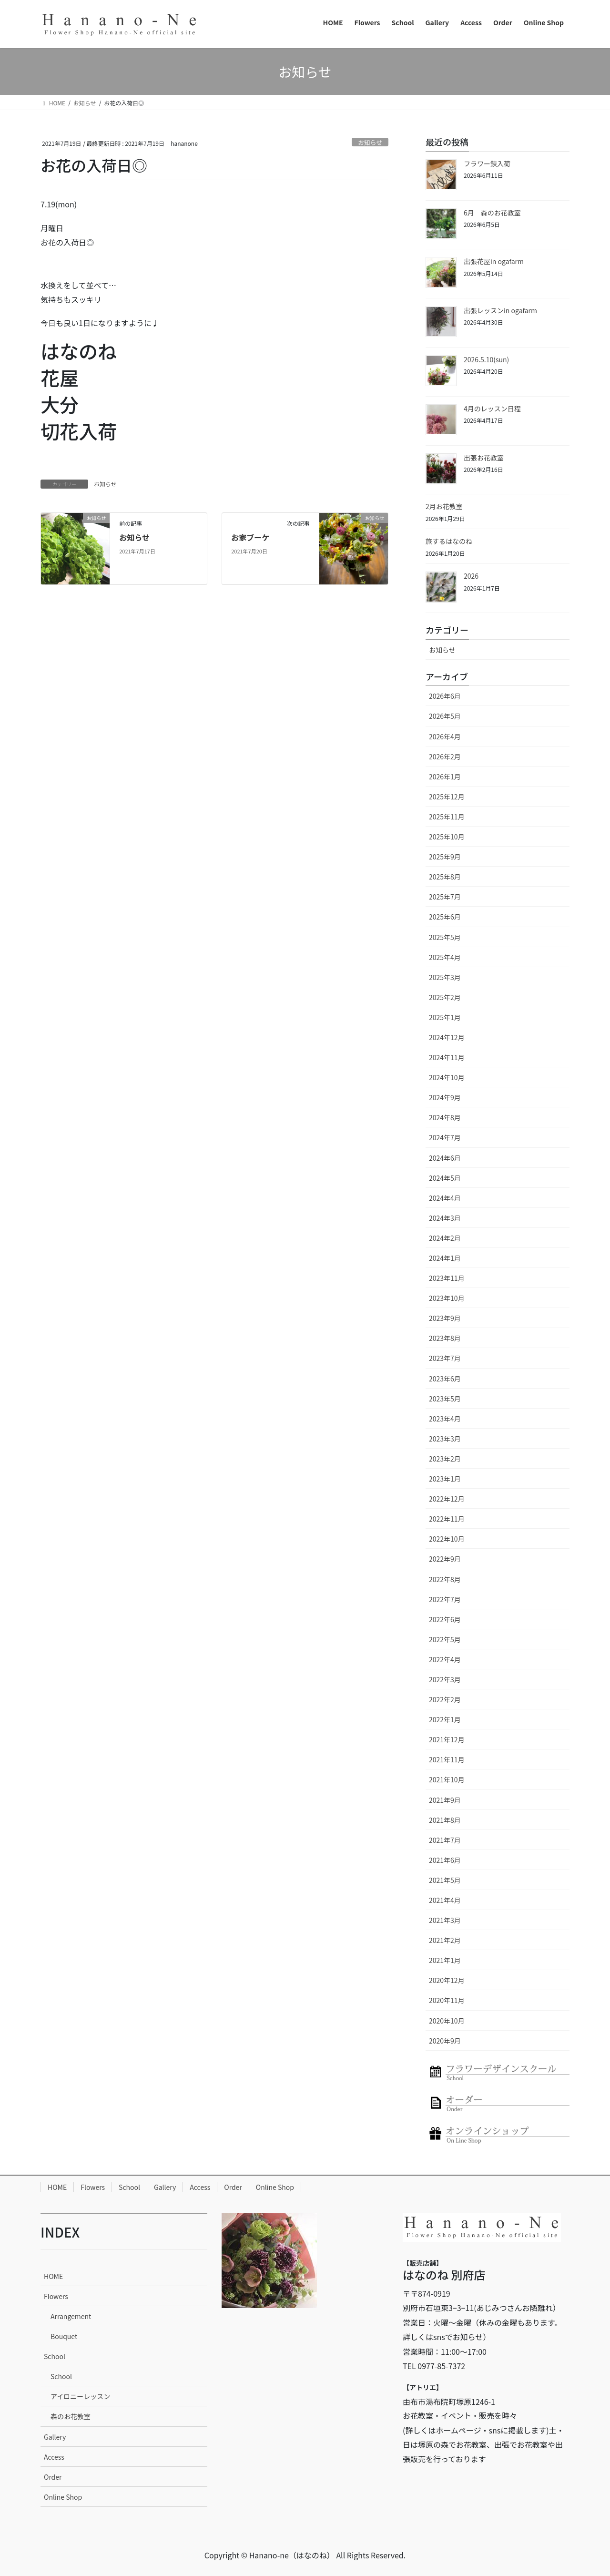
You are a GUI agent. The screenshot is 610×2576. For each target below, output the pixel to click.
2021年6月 (445, 1860)
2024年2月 (445, 1238)
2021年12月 (447, 1739)
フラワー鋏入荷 (487, 163)
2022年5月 (445, 1639)
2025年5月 (445, 937)
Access (200, 2187)
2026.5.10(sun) (486, 359)
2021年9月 (445, 1800)
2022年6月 (445, 1619)
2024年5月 (445, 1178)
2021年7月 (445, 1840)
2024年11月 (447, 1057)
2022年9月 (445, 1559)
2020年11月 (447, 2000)
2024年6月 (445, 1158)
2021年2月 (445, 1940)
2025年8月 (445, 876)
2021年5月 (445, 1880)
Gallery (165, 2187)
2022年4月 (445, 1659)
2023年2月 (445, 1458)
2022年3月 (445, 1679)
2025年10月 (447, 836)
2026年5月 (445, 716)
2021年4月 (445, 1900)
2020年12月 (447, 1980)
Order (233, 2187)
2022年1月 (445, 1719)
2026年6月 (445, 696)
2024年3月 (445, 1218)
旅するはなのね (449, 541)
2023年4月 (445, 1418)
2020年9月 (445, 2040)
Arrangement (71, 2316)
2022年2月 (445, 1699)
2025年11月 (447, 816)
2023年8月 (445, 1338)
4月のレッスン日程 (492, 408)
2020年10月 (447, 2020)
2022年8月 (445, 1579)
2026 (471, 576)
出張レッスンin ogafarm (500, 310)
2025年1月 (445, 1017)
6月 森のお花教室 (492, 212)
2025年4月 (445, 957)
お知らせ (370, 142)
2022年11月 (447, 1518)
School (129, 2187)
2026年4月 (445, 736)
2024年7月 (445, 1137)
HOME (57, 2187)
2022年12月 (447, 1498)
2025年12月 (447, 796)
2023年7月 (445, 1358)
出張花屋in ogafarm (494, 261)
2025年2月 (445, 997)
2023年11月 (447, 1278)
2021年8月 (445, 1820)
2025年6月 (445, 916)
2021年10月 (447, 1779)
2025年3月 (445, 977)
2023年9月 (445, 1318)
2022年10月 (447, 1539)
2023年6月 (445, 1378)
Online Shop (275, 2187)
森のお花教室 (71, 2416)
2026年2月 (445, 756)
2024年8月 (445, 1117)
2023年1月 (445, 1478)
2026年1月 (445, 776)
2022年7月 (445, 1599)
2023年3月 (445, 1438)
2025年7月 (445, 896)
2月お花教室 (444, 506)
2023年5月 (445, 1398)
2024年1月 (445, 1258)
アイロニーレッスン (80, 2396)
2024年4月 (445, 1198)
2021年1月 (445, 1960)
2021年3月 (445, 1920)
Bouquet (64, 2336)
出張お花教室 (484, 457)
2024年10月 (447, 1077)
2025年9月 (445, 856)
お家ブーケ (250, 537)
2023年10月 (447, 1298)
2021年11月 (447, 1759)
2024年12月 (447, 1037)
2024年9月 (445, 1097)
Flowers (93, 2187)
